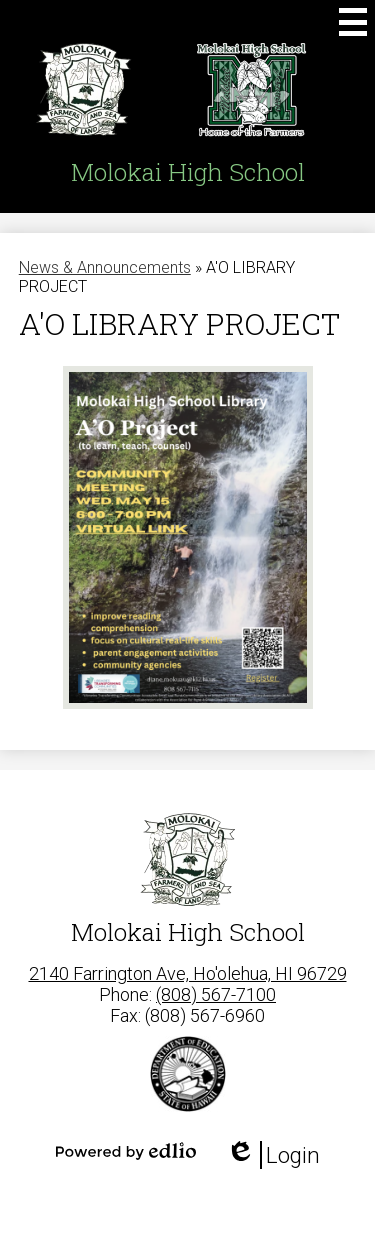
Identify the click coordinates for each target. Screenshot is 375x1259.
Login (273, 1155)
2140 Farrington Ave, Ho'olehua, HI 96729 (188, 973)
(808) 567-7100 (216, 994)
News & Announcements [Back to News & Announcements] (105, 267)
